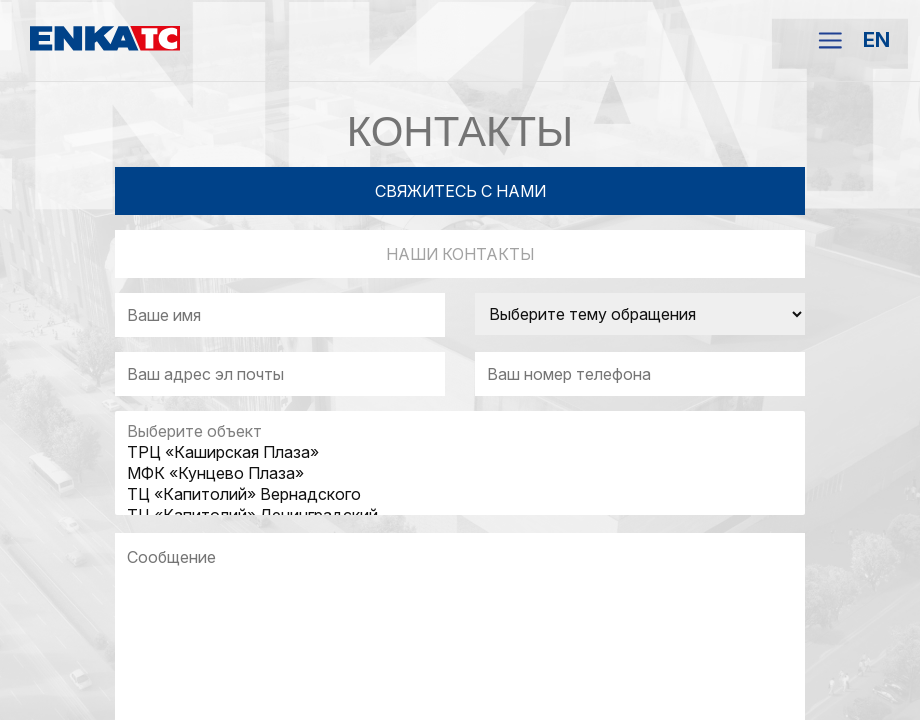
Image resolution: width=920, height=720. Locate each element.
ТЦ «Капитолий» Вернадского (460, 494)
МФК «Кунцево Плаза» (460, 473)
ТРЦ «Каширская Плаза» (460, 452)
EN (876, 40)
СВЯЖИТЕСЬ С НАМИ (460, 191)
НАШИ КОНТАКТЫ (460, 254)
